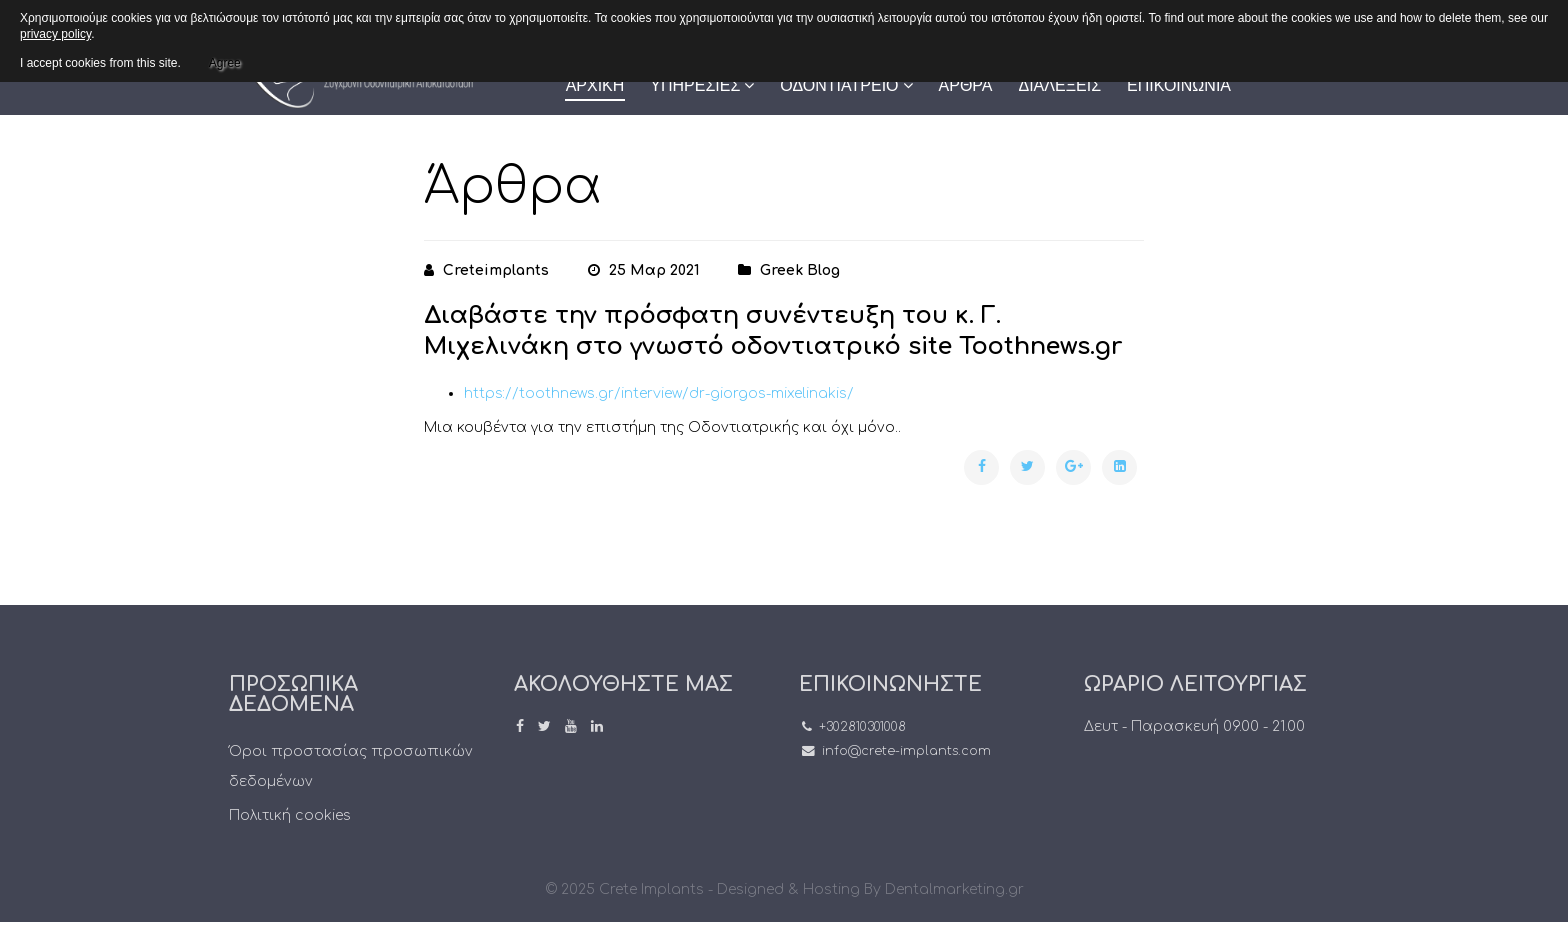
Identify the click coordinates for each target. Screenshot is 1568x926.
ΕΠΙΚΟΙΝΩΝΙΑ (1179, 85)
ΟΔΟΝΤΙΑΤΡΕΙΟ (839, 85)
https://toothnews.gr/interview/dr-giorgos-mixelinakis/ (659, 393)
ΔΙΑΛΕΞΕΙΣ (1059, 85)
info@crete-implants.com (906, 751)
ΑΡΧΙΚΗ (595, 85)
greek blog (800, 270)
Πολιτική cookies (290, 815)
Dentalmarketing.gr (954, 889)
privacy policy (55, 34)
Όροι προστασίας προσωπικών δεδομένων (351, 766)
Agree (225, 60)
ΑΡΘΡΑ (966, 85)
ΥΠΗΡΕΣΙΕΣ (695, 85)
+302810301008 (862, 727)
